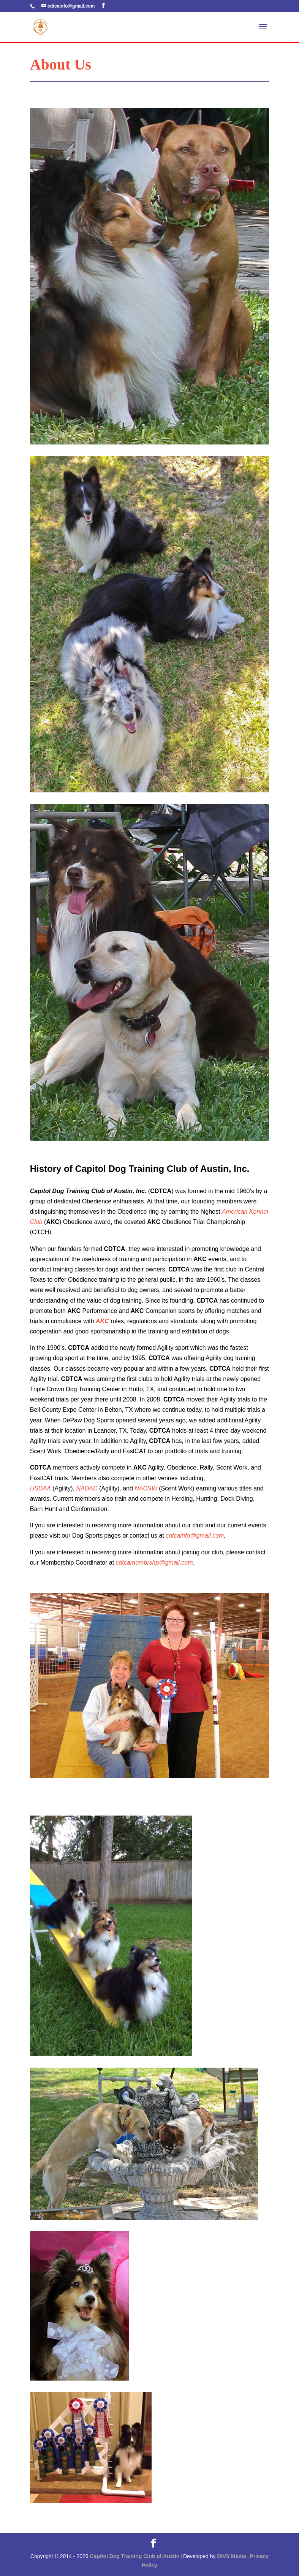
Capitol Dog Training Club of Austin (134, 2556)
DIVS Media (231, 2556)
